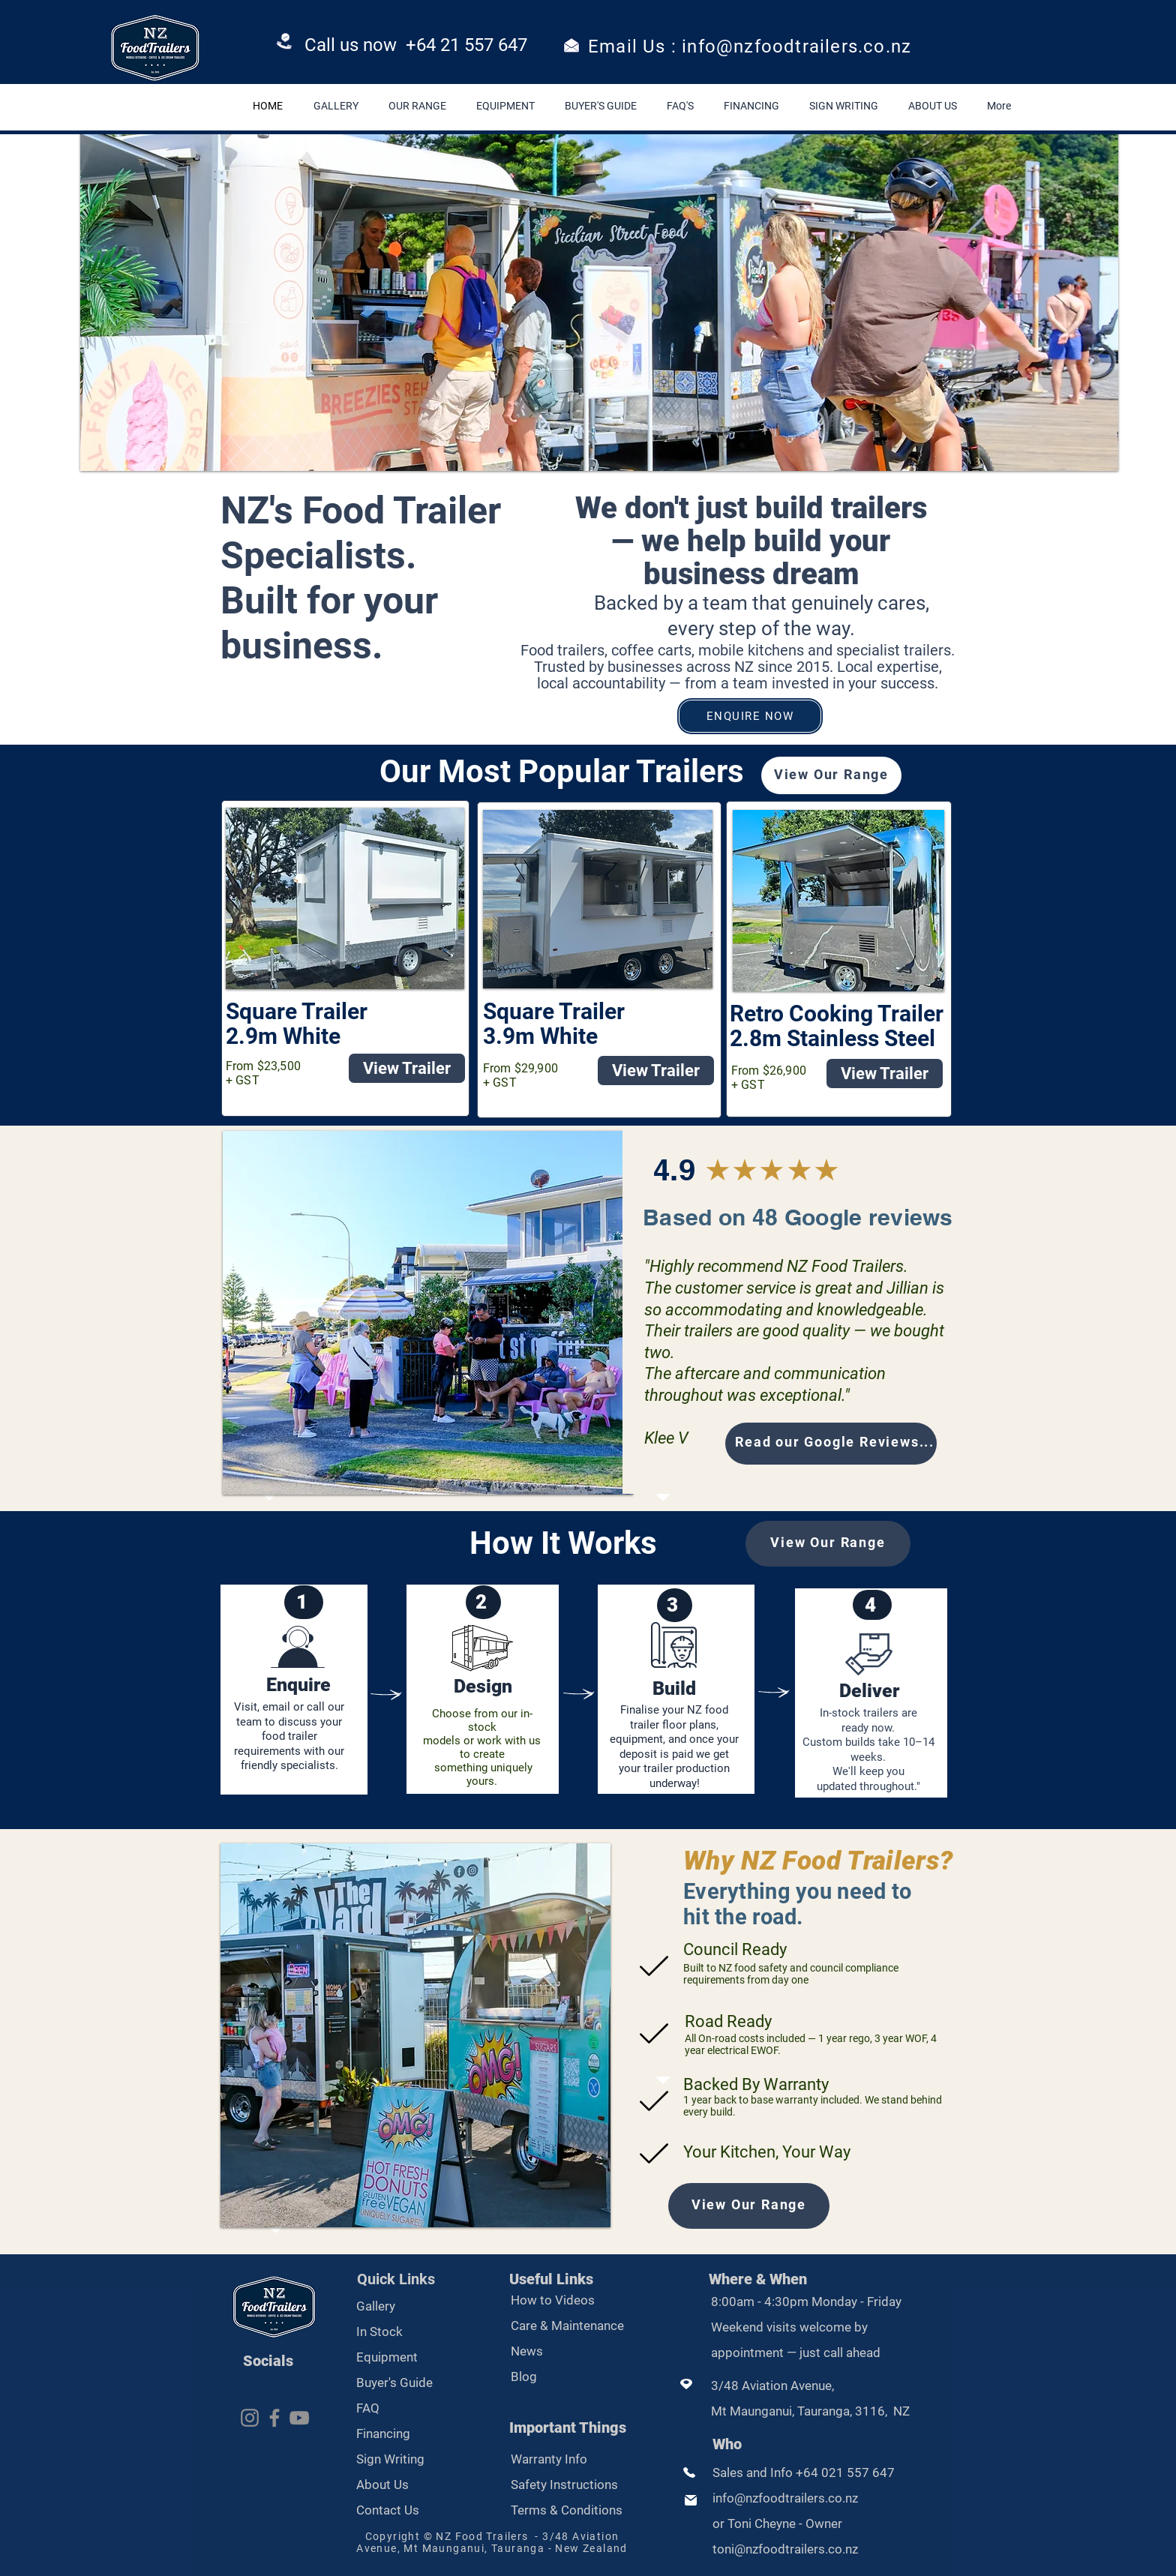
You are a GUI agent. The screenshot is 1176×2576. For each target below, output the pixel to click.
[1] (303, 1602)
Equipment (387, 2357)
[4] (872, 1605)
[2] (483, 1602)
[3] (674, 1605)
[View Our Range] (831, 775)
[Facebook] (274, 2418)
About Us (382, 2484)
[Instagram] (250, 2418)
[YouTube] (299, 2418)
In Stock (379, 2331)
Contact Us (387, 2510)
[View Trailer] (407, 1068)
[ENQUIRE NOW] (750, 716)
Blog (524, 2376)
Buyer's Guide (394, 2382)
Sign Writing (390, 2459)
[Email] (571, 45)
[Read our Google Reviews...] (831, 1444)
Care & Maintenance (567, 2325)
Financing (383, 2433)
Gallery (377, 2306)
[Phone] (284, 43)
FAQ (368, 2408)
